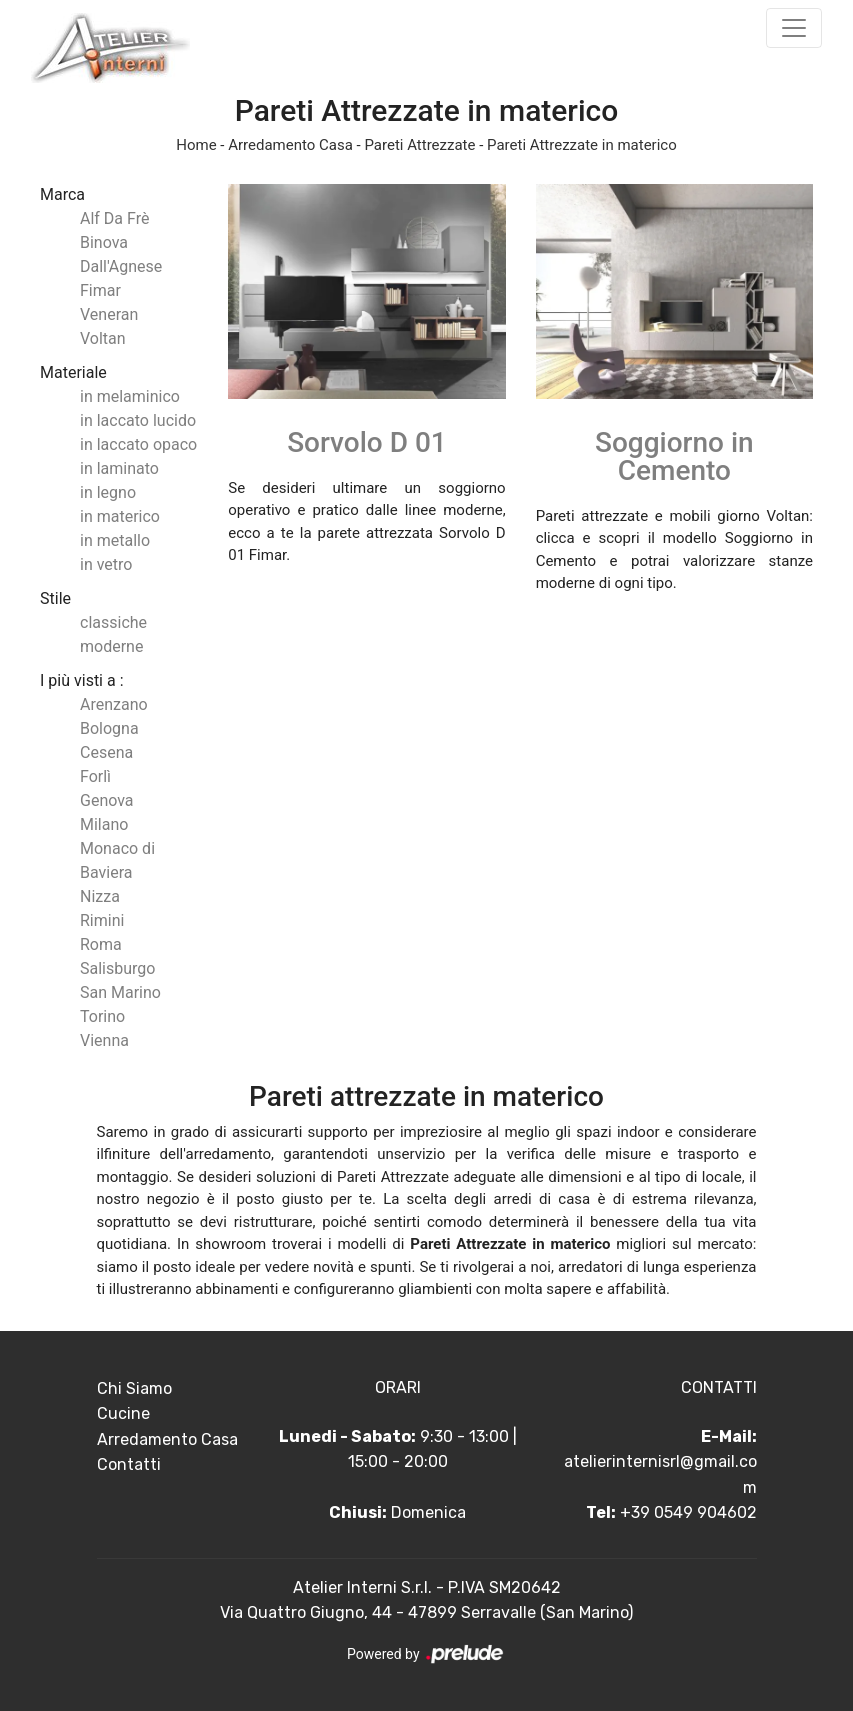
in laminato (119, 468)
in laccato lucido (138, 420)
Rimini (102, 920)
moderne (111, 646)
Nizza (100, 896)
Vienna (104, 1040)
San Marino (120, 992)
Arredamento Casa (290, 145)
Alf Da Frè (114, 218)
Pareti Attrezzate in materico (582, 145)
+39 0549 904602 (688, 1512)
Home (196, 145)
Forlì (95, 776)
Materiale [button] (73, 372)
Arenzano (114, 704)
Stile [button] (55, 598)
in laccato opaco (138, 444)
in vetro (106, 564)
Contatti (129, 1464)
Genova (107, 800)
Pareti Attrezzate (419, 145)
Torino (102, 1016)
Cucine (123, 1413)
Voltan (103, 338)
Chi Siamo (134, 1388)
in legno (108, 492)
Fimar (100, 290)
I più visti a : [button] (82, 680)
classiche (113, 622)
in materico (120, 516)
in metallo (115, 540)
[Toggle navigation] (794, 28)
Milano (104, 824)
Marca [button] (62, 194)
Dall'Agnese (121, 266)
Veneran (109, 314)
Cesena (106, 752)
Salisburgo (117, 968)
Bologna (109, 728)
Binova (104, 242)
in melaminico (130, 396)
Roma (101, 944)
